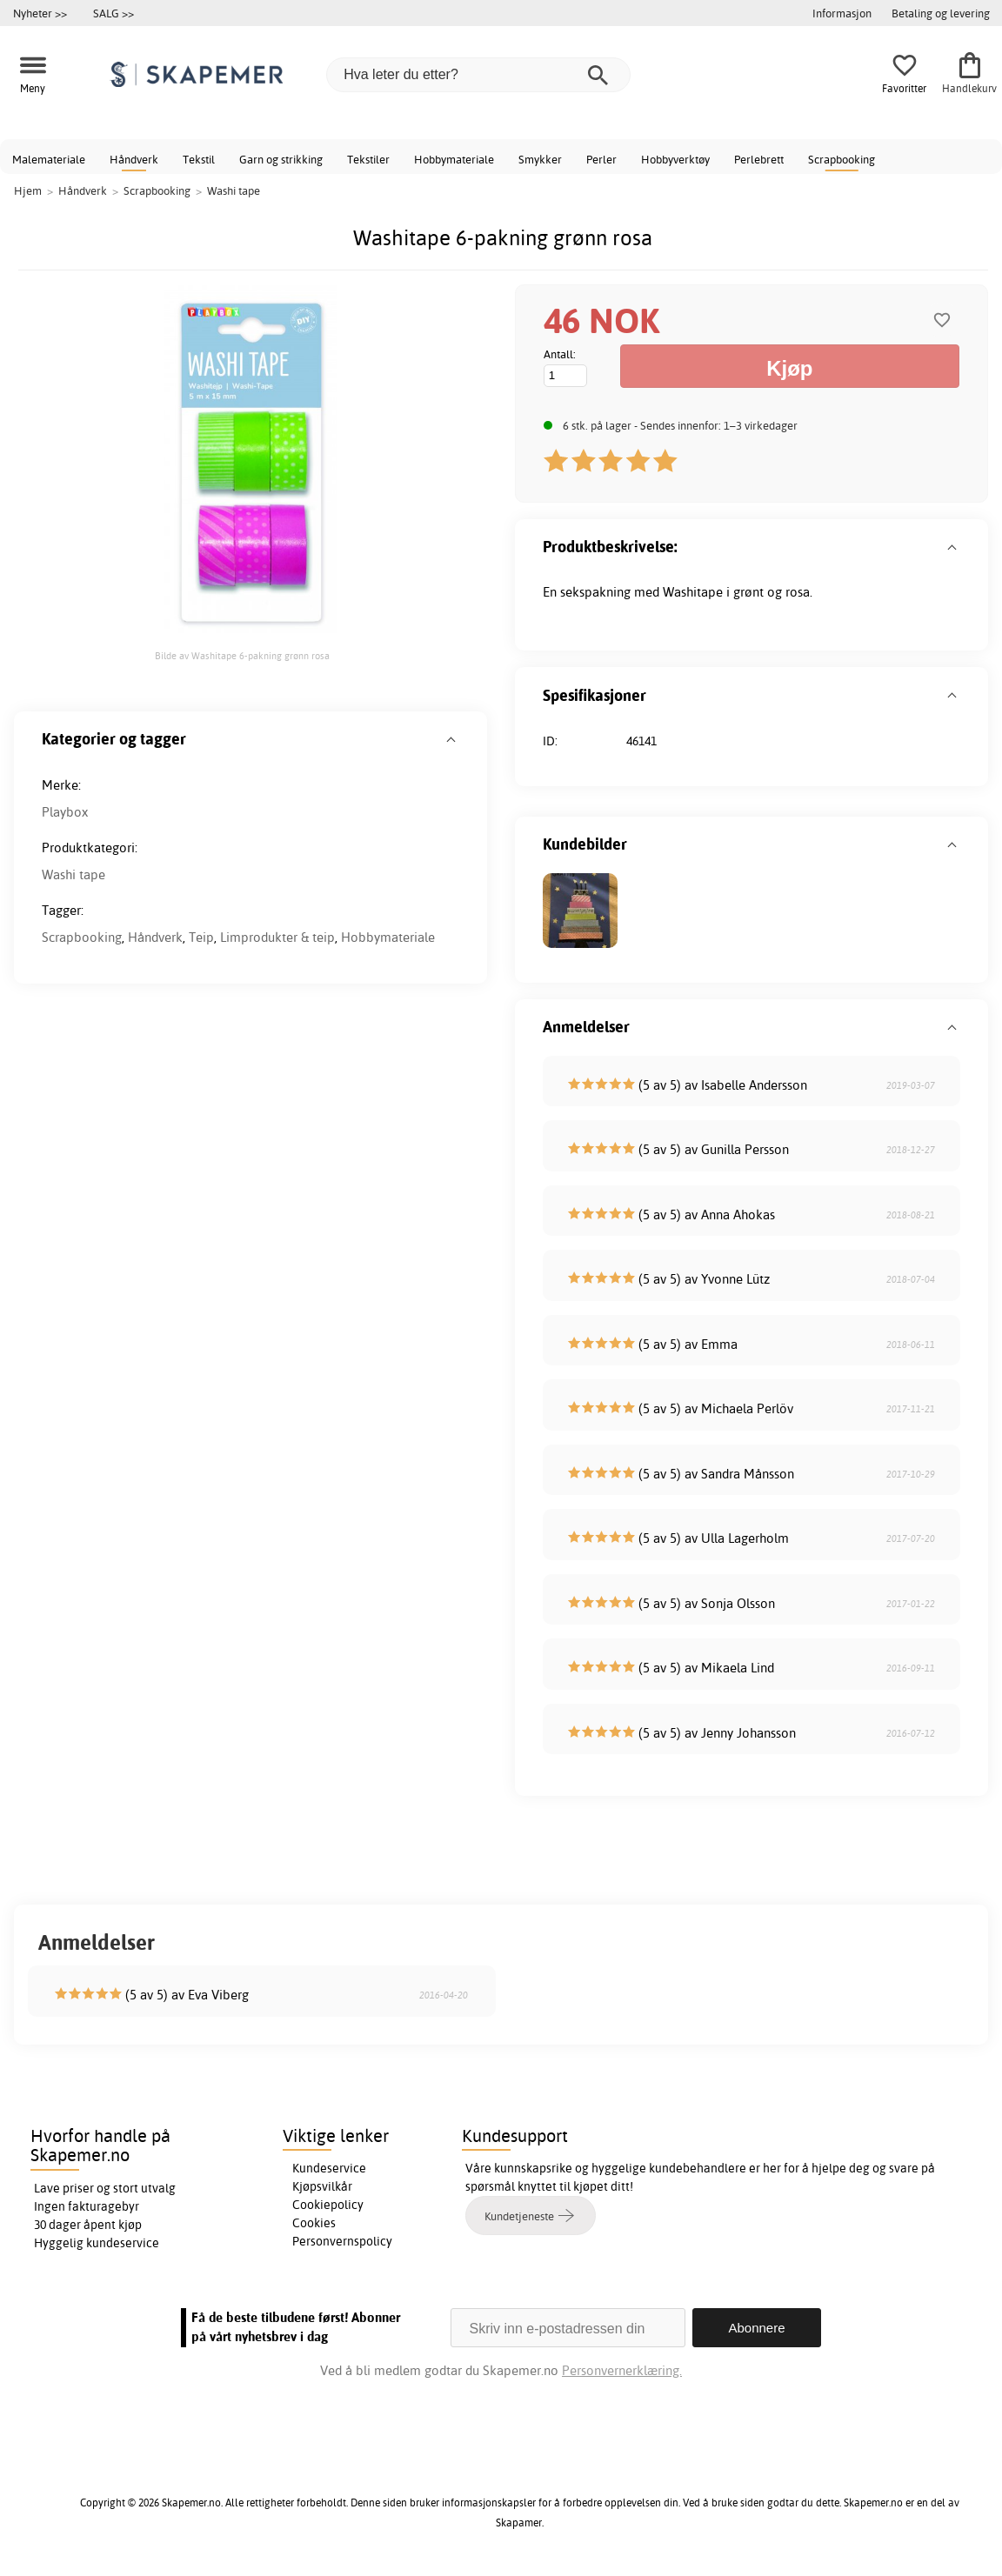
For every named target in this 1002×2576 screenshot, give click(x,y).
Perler (601, 159)
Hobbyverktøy (675, 159)
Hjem (28, 190)
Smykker (540, 159)
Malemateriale (48, 159)
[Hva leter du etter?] (478, 74)
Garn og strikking (281, 159)
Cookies (314, 2223)
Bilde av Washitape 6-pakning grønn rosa (242, 656)
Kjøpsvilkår (322, 2186)
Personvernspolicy (342, 2241)
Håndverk (134, 159)
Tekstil (199, 159)
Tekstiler (368, 159)
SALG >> (113, 13)
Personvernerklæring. (622, 2370)
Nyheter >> (40, 13)
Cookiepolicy (328, 2204)
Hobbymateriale (454, 159)
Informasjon (842, 13)
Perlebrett (759, 159)
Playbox (65, 812)
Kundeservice (329, 2168)
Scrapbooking (841, 159)
